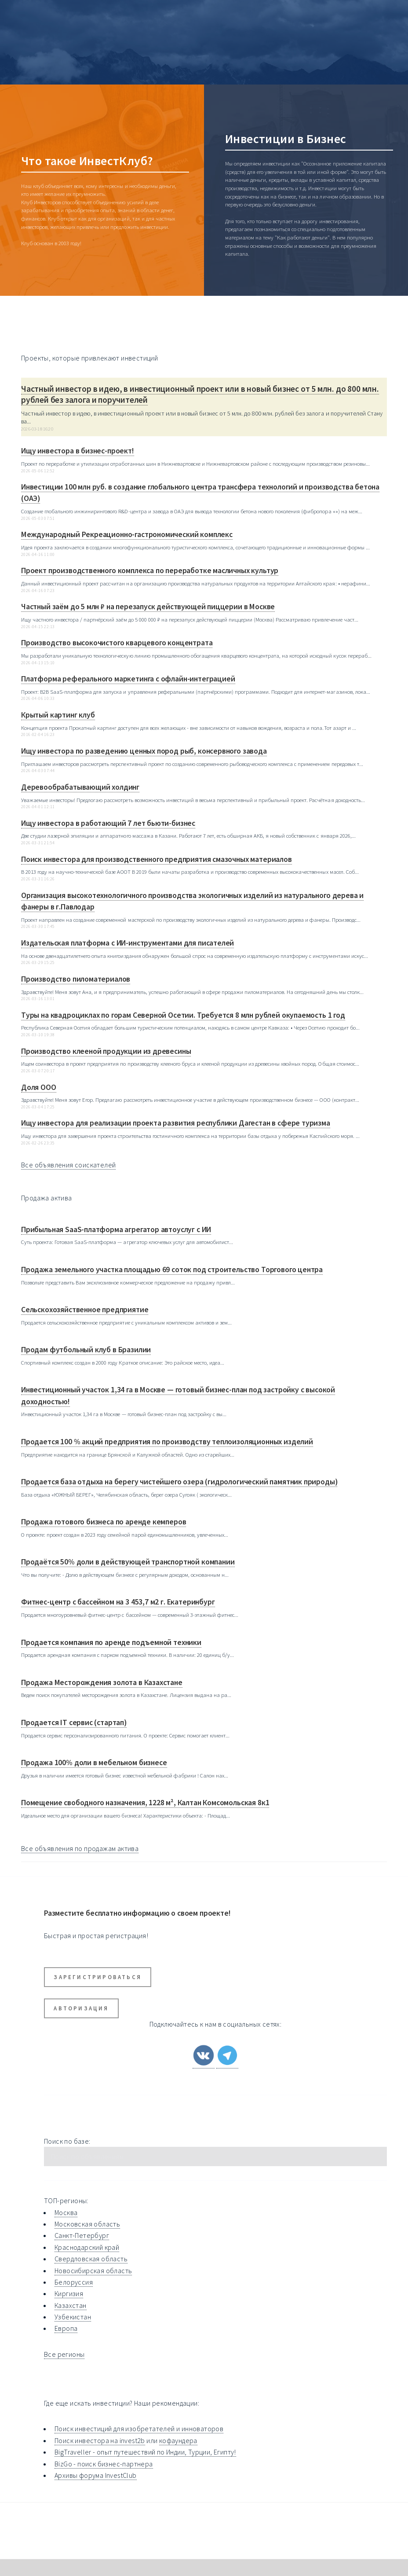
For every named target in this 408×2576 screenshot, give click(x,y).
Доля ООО (38, 1087)
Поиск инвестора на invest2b (100, 2440)
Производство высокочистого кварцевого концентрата (116, 643)
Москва (66, 2212)
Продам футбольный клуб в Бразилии (86, 1349)
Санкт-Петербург (82, 2235)
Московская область (87, 2223)
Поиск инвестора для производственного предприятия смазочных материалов (156, 859)
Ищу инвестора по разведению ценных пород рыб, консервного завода (144, 751)
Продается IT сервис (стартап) (74, 1722)
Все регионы (64, 2354)
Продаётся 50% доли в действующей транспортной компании (128, 1562)
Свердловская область (91, 2258)
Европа (66, 2328)
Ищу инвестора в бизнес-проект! (77, 451)
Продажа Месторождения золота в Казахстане (101, 1682)
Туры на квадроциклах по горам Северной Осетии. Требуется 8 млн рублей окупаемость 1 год (183, 1015)
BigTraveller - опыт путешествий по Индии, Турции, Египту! (145, 2451)
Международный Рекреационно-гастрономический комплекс (127, 534)
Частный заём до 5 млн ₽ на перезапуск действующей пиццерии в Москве (148, 606)
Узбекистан (73, 2316)
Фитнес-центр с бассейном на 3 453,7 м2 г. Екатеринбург (118, 1602)
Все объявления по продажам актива (79, 1848)
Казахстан (71, 2305)
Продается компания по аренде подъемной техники (111, 1642)
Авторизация (81, 2008)
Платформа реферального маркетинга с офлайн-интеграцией (128, 679)
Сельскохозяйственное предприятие (84, 1309)
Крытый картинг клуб (58, 715)
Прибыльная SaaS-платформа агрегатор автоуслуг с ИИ (116, 1229)
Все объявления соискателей (68, 1164)
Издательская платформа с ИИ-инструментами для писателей (127, 943)
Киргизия (69, 2293)
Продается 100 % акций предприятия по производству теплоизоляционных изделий (167, 1441)
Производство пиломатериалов (75, 979)
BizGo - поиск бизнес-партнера (104, 2463)
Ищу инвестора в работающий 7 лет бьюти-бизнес (108, 823)
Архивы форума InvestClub (96, 2475)
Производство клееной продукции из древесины (106, 1051)
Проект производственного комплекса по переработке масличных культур (149, 570)
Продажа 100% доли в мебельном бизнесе (94, 1762)
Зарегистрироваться (98, 1976)
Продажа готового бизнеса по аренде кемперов (103, 1522)
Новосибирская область (93, 2270)
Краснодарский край (87, 2247)
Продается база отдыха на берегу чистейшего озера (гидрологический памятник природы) (179, 1482)
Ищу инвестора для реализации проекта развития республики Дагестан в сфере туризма (175, 1123)
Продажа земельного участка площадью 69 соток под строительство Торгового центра (172, 1269)
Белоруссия (74, 2282)
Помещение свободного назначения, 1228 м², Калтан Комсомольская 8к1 (145, 1802)
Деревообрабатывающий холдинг (80, 787)
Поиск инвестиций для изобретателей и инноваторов (139, 2428)
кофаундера (178, 2440)
